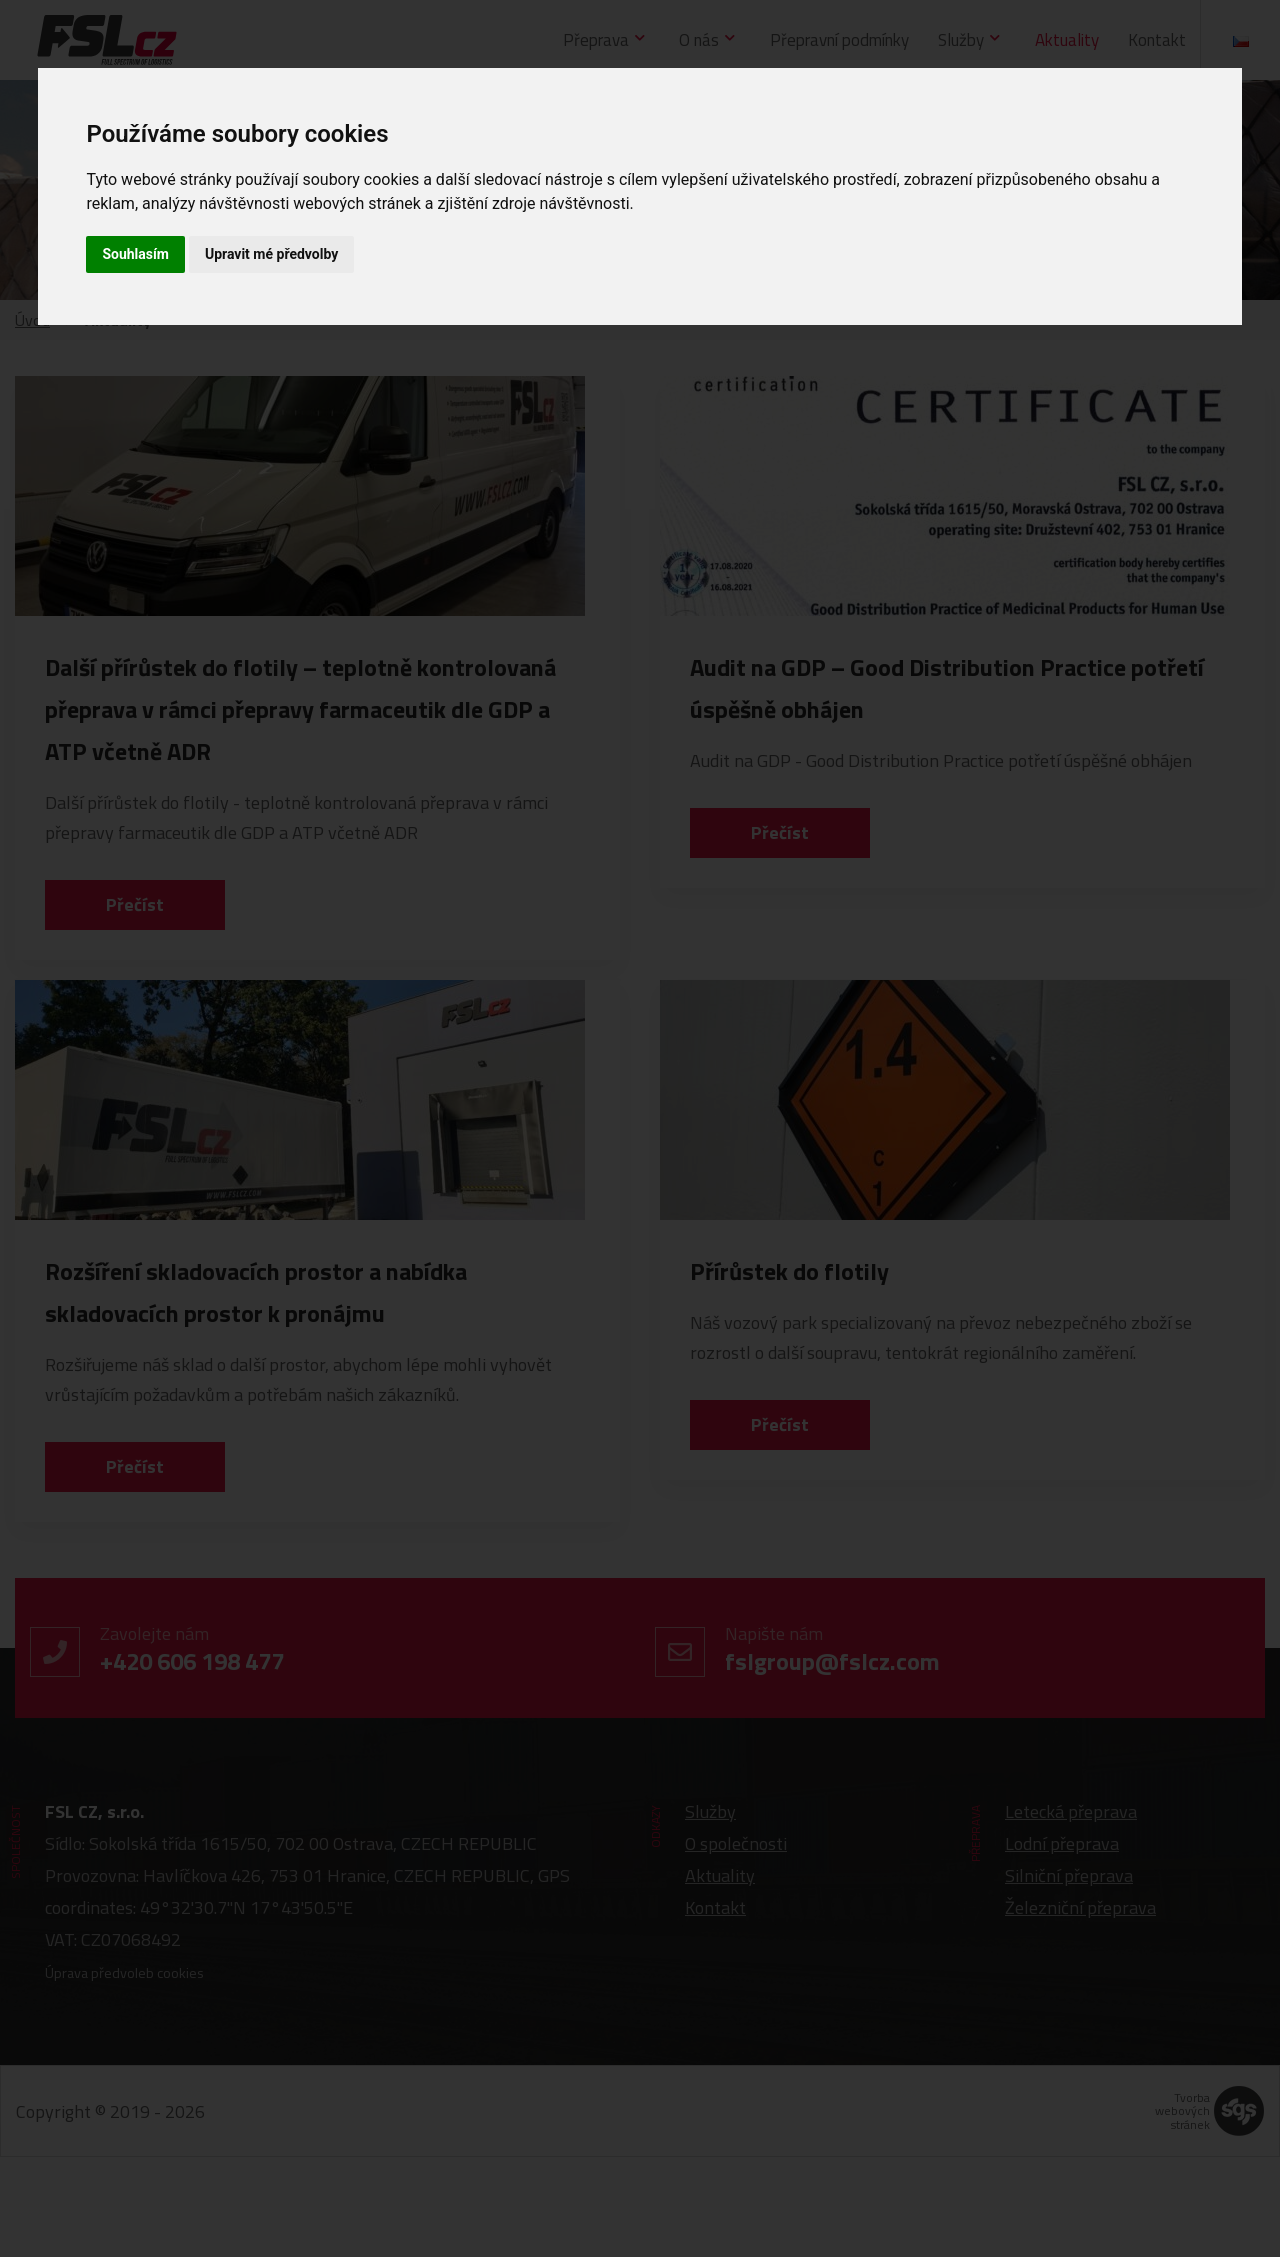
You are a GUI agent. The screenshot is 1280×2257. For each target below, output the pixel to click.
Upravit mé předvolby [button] (271, 254)
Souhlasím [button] (135, 254)
